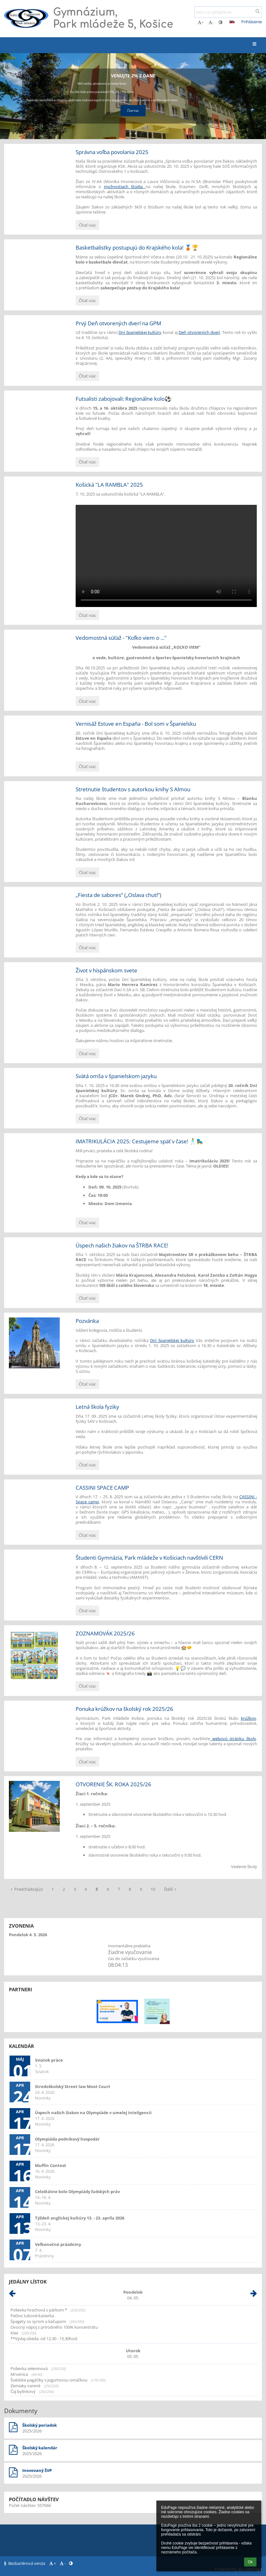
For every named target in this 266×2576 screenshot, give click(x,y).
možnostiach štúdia (125, 186)
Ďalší (171, 1889)
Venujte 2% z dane (133, 76)
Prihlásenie (251, 22)
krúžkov (248, 1718)
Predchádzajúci (26, 1889)
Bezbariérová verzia (25, 2563)
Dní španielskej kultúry (140, 332)
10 (153, 1889)
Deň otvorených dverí (199, 332)
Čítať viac (87, 226)
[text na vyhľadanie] (228, 12)
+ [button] (201, 22)
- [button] (211, 22)
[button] (232, 21)
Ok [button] (250, 2562)
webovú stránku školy (233, 1738)
